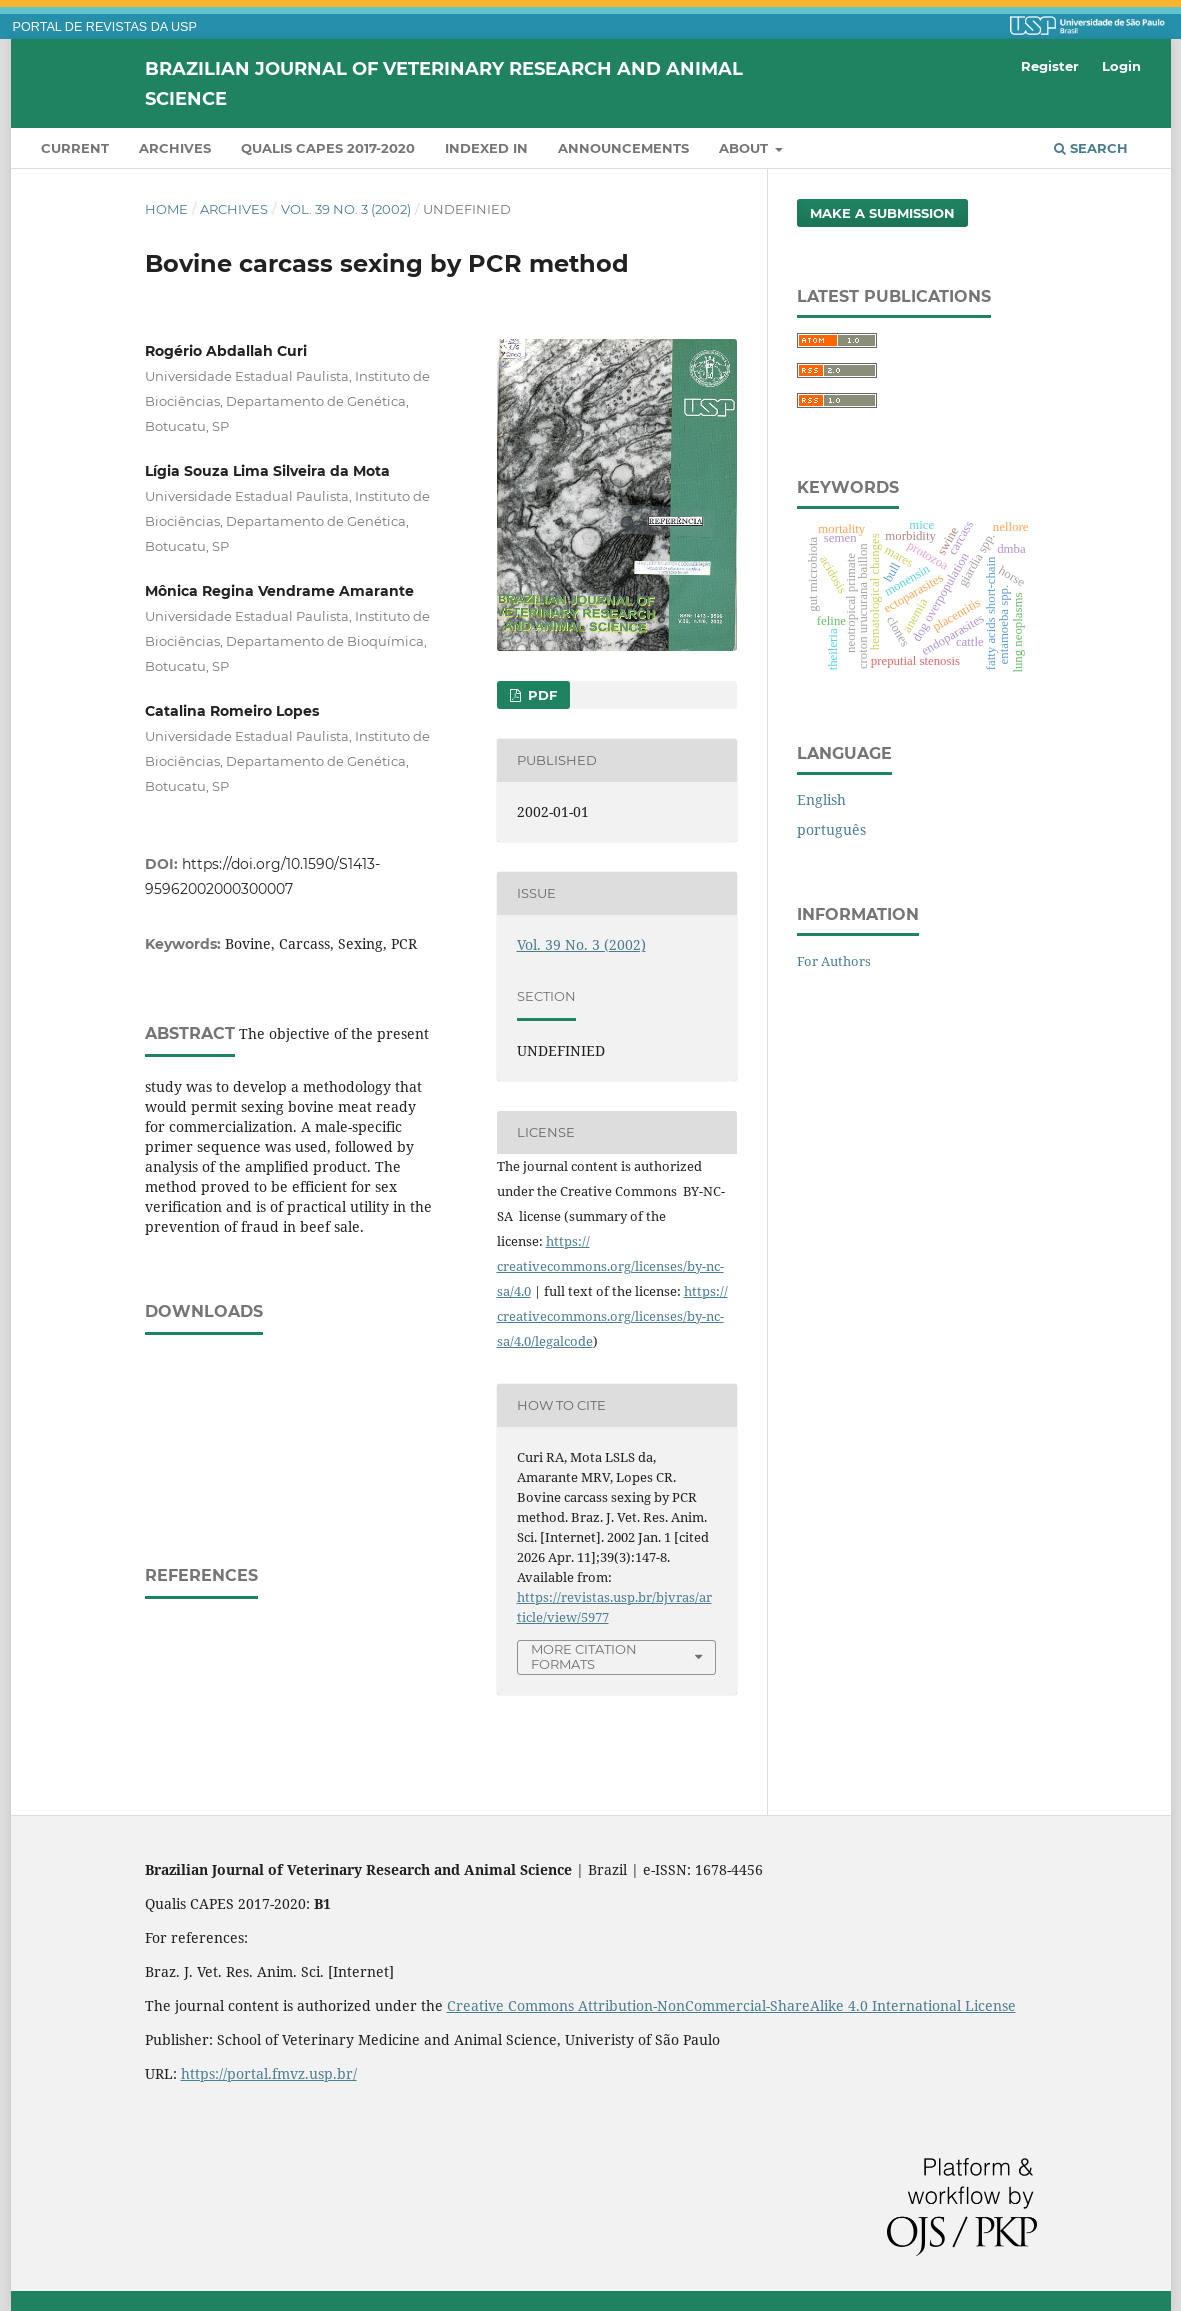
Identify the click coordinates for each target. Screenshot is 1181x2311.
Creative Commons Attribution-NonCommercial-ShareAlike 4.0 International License (731, 2005)
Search (1091, 148)
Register (1050, 66)
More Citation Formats (584, 1656)
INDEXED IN (486, 148)
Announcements (623, 148)
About (745, 148)
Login (1121, 66)
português (831, 829)
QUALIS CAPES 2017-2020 (328, 148)
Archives (175, 148)
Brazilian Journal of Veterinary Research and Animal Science (444, 83)
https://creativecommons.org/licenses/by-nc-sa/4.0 (610, 1266)
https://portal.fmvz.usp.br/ (269, 2073)
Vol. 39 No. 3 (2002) (346, 209)
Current (75, 148)
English (821, 799)
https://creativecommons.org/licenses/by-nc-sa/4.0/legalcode (612, 1316)
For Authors (834, 961)
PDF (540, 695)
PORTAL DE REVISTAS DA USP (105, 27)
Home (166, 209)
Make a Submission (882, 213)
